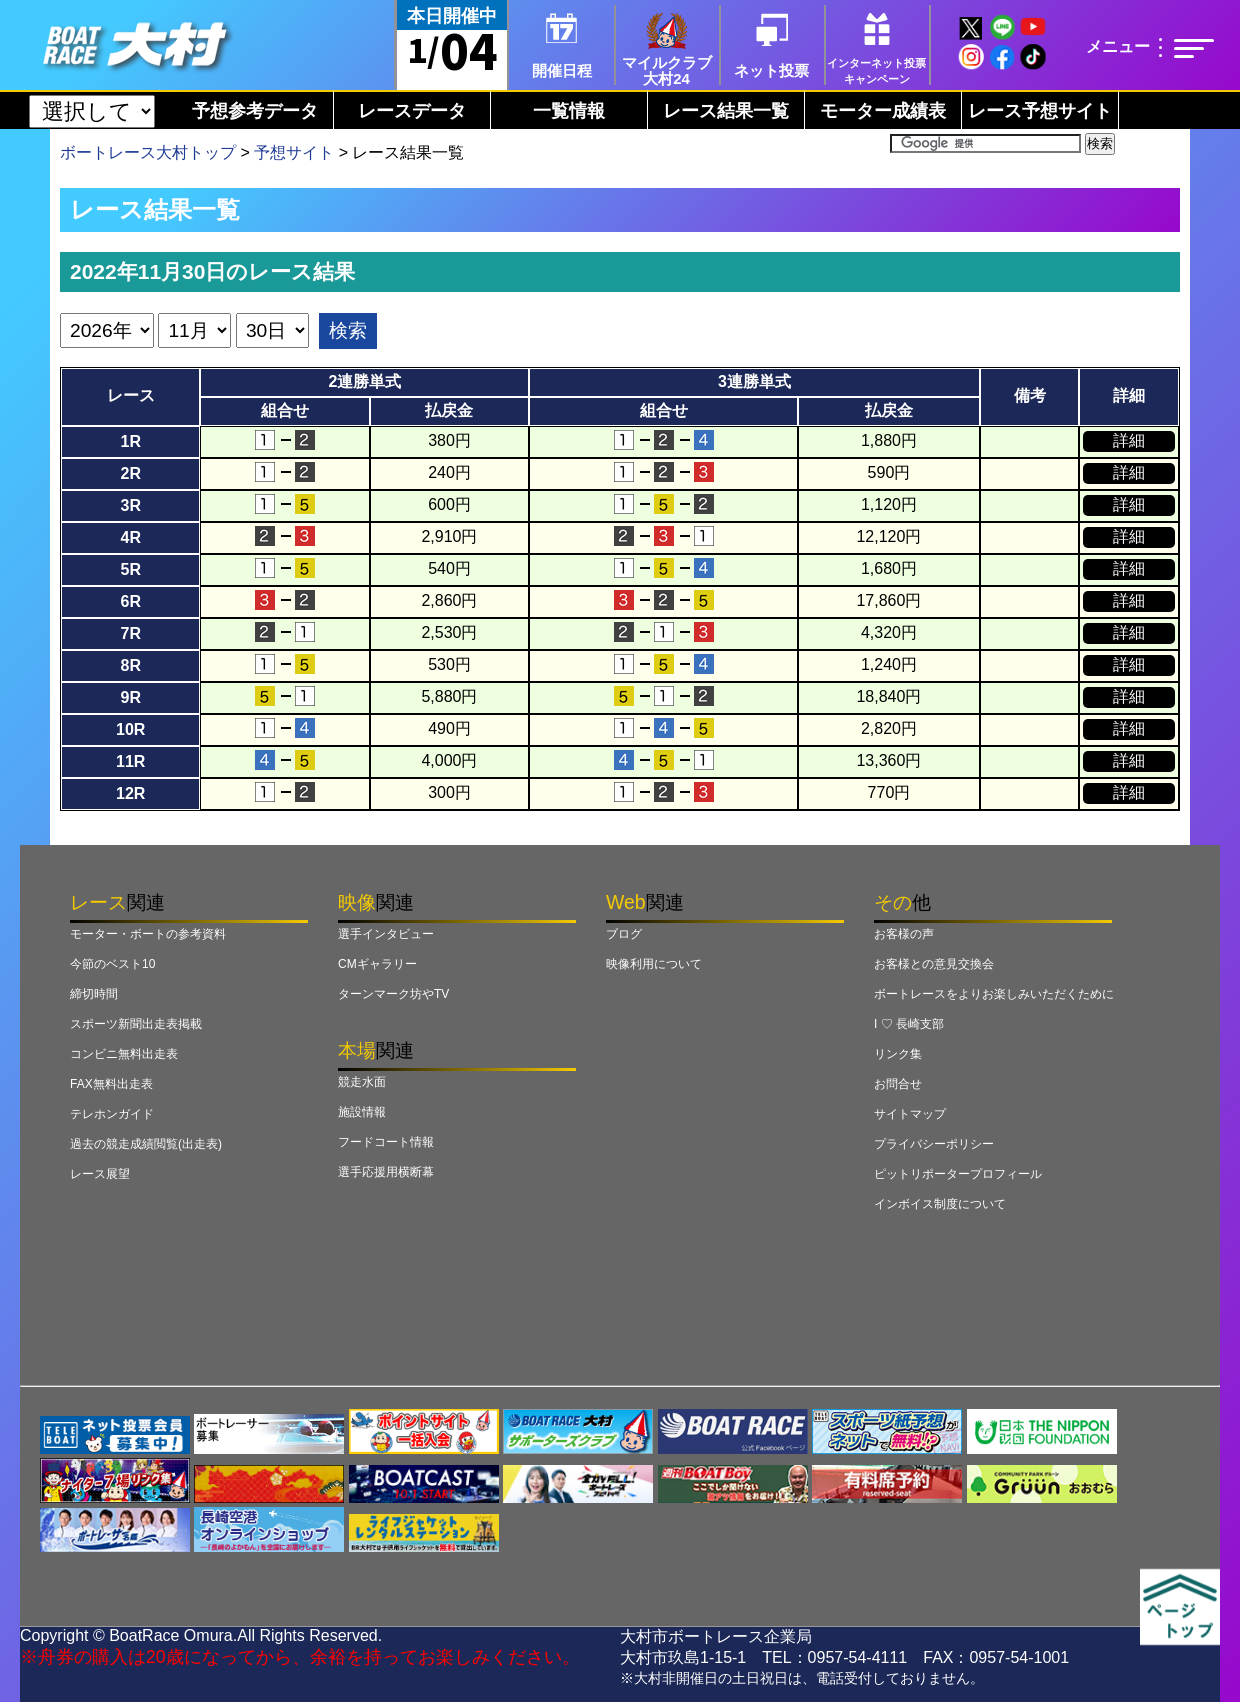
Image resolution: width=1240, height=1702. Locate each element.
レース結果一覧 (726, 111)
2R (130, 473)
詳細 (1129, 440)
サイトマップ (910, 1114)
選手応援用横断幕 (386, 1172)
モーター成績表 (883, 111)
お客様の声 (904, 934)
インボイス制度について (940, 1204)
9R (130, 697)
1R (130, 441)
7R (130, 633)
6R (130, 601)
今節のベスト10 (112, 964)
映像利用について (654, 964)
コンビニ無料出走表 (124, 1054)
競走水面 (362, 1082)
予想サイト (294, 152)
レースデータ (412, 111)
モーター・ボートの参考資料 (148, 934)
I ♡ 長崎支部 (909, 1024)
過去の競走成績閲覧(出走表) (146, 1144)
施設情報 (362, 1112)
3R (130, 505)
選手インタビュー (386, 934)
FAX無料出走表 (111, 1084)
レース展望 (100, 1174)
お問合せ (898, 1084)
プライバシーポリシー (934, 1144)
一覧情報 (569, 111)
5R (130, 569)
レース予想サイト (1040, 111)
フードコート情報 (386, 1142)
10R (130, 729)
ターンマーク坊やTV (393, 994)
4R (130, 537)
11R (130, 761)
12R (130, 793)
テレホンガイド (112, 1114)
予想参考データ (255, 111)
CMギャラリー (377, 964)
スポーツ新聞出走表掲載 (136, 1024)
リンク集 (898, 1054)
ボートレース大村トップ (148, 152)
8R (130, 665)
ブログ (624, 934)
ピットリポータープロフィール (958, 1174)
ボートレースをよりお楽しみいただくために (994, 994)
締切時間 (94, 994)
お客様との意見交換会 (934, 964)
